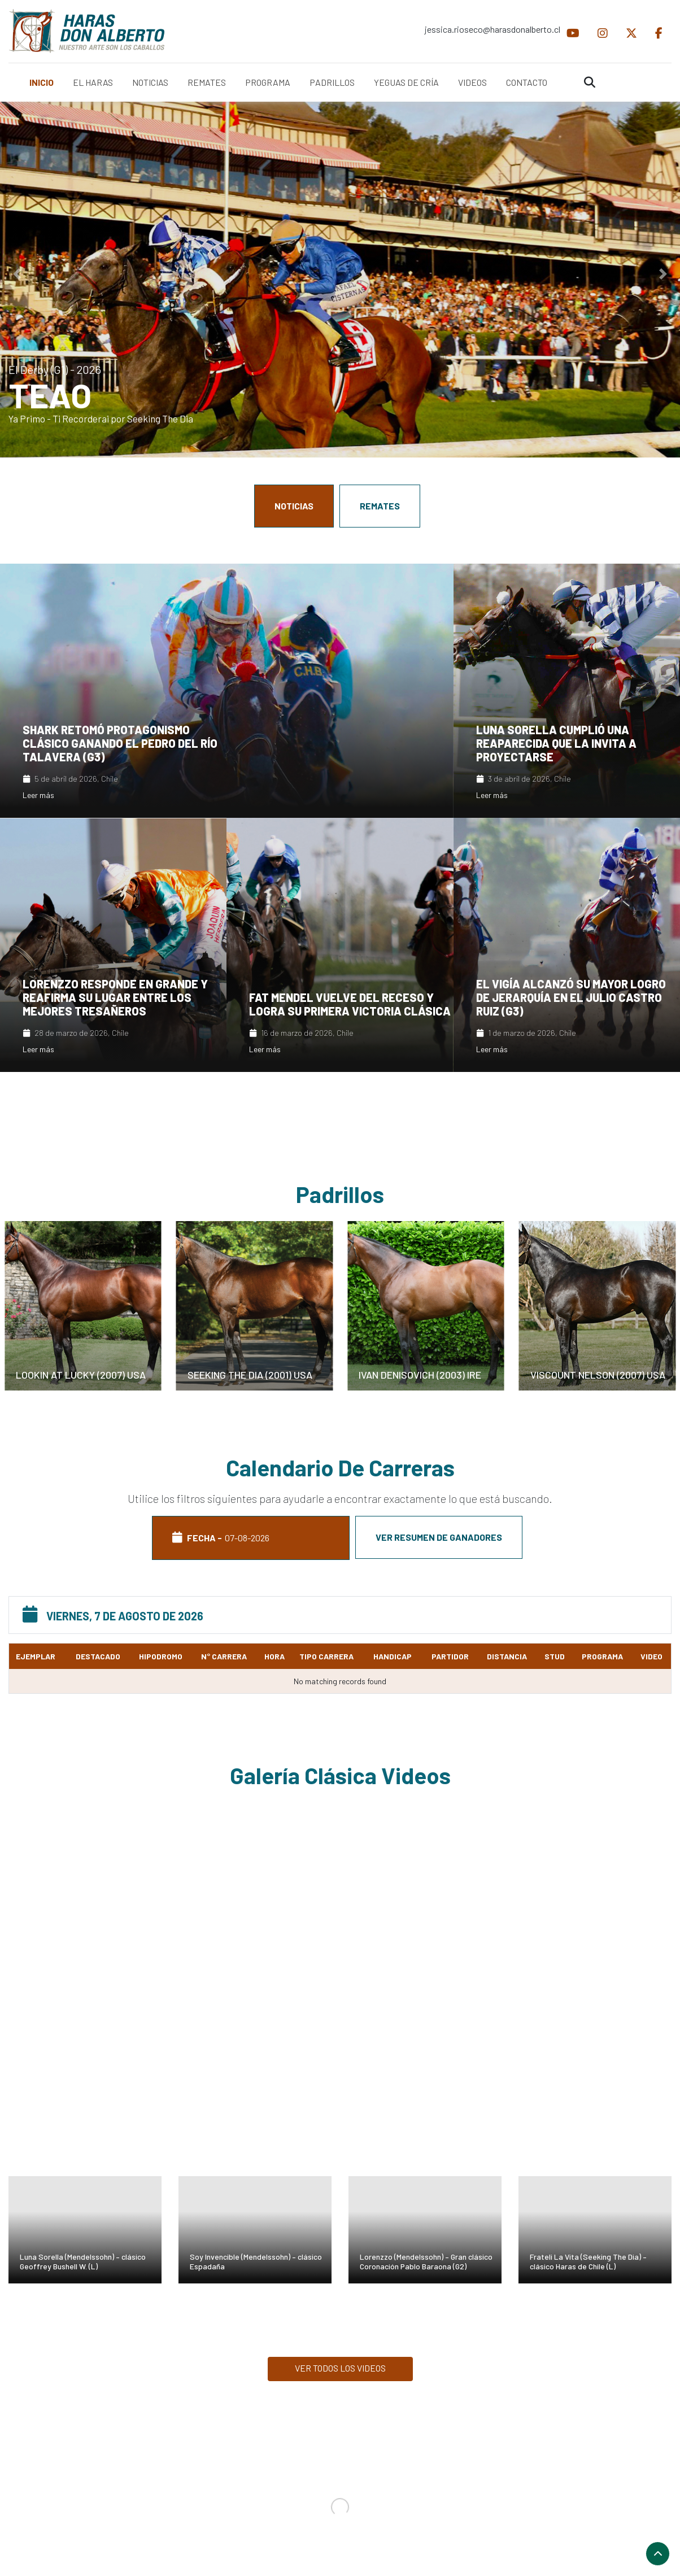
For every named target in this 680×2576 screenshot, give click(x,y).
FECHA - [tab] (250, 1538)
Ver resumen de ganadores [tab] (439, 1537)
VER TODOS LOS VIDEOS (340, 2368)
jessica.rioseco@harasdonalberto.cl (491, 29)
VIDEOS (472, 82)
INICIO (41, 82)
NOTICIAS (150, 82)
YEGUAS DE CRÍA (406, 82)
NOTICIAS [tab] (293, 505)
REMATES (207, 82)
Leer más (38, 795)
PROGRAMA (267, 82)
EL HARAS (93, 82)
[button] (17, 273)
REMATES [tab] (380, 505)
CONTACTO (526, 82)
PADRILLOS (332, 82)
